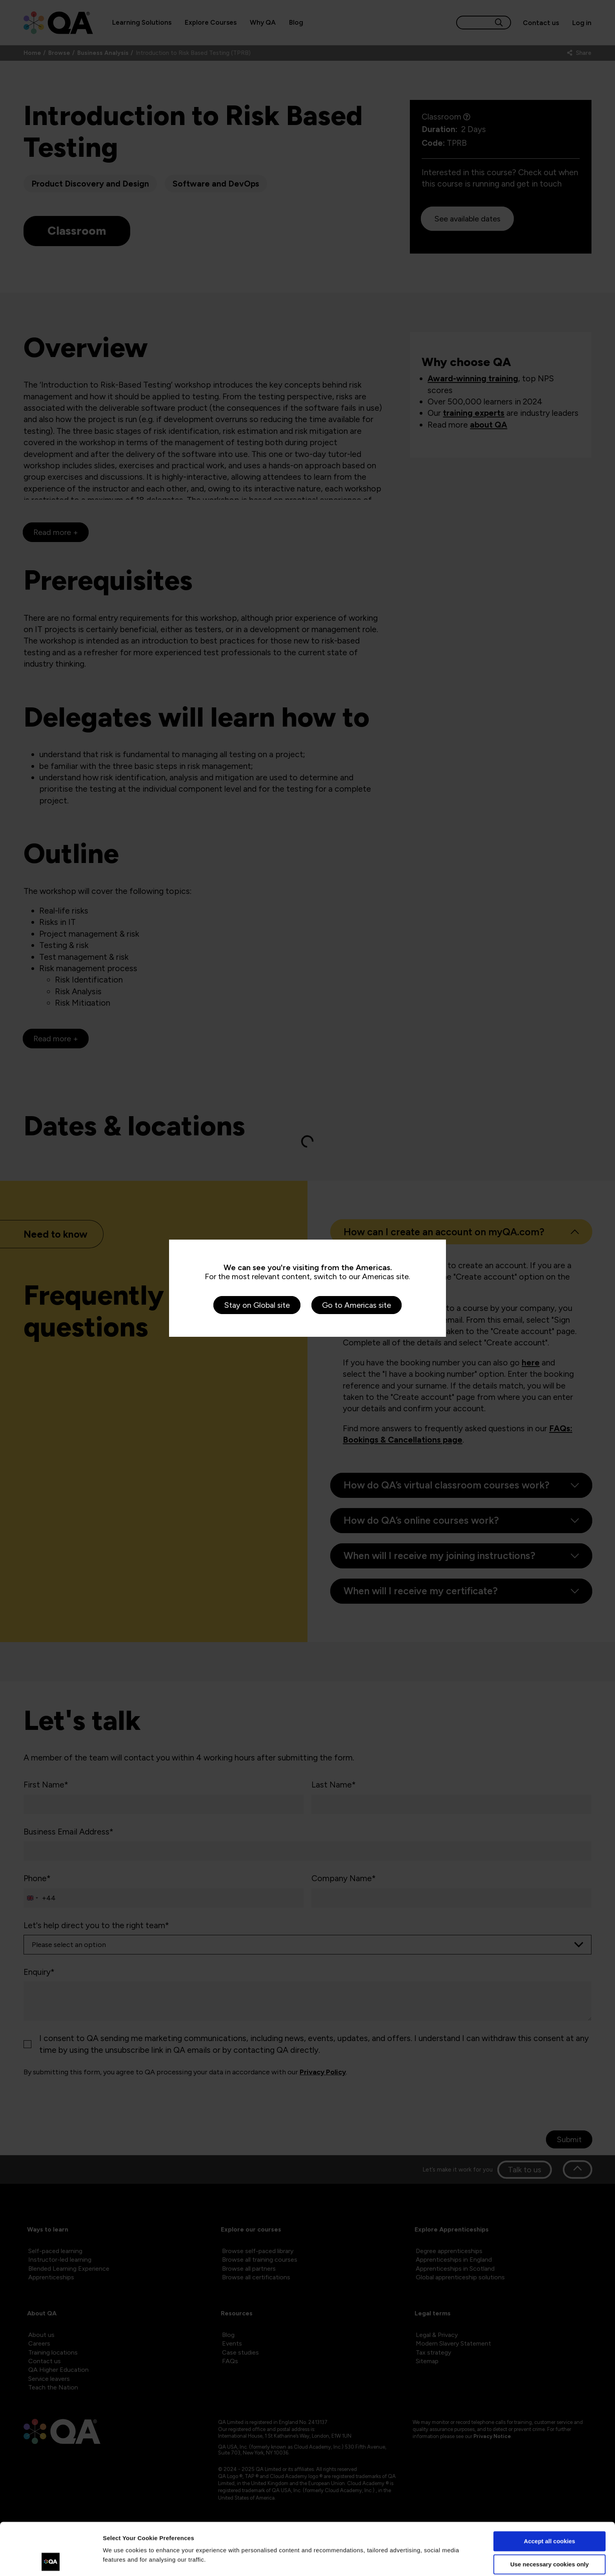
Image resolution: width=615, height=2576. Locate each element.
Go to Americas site (356, 1305)
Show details (121, 2560)
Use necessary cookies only (549, 2515)
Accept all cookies (549, 2492)
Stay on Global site (257, 1305)
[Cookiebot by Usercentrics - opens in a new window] (50, 2561)
